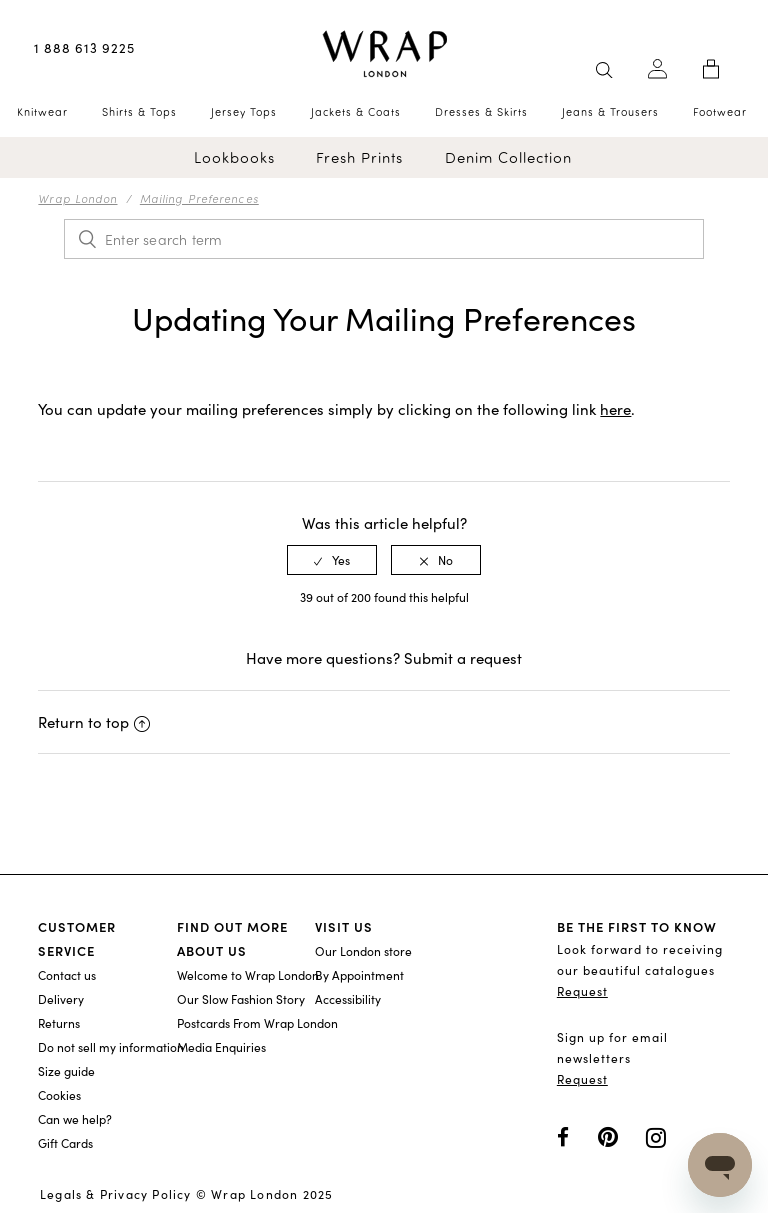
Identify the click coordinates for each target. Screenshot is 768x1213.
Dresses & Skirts (481, 112)
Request (582, 991)
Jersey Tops (244, 112)
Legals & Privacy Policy (116, 1194)
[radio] (332, 560)
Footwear (720, 112)
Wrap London (77, 198)
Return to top (94, 722)
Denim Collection (508, 157)
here (615, 409)
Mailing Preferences (199, 198)
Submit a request (463, 658)
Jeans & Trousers (610, 112)
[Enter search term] (384, 239)
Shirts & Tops (139, 112)
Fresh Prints (359, 157)
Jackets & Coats (356, 112)
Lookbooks (234, 157)
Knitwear (42, 112)
